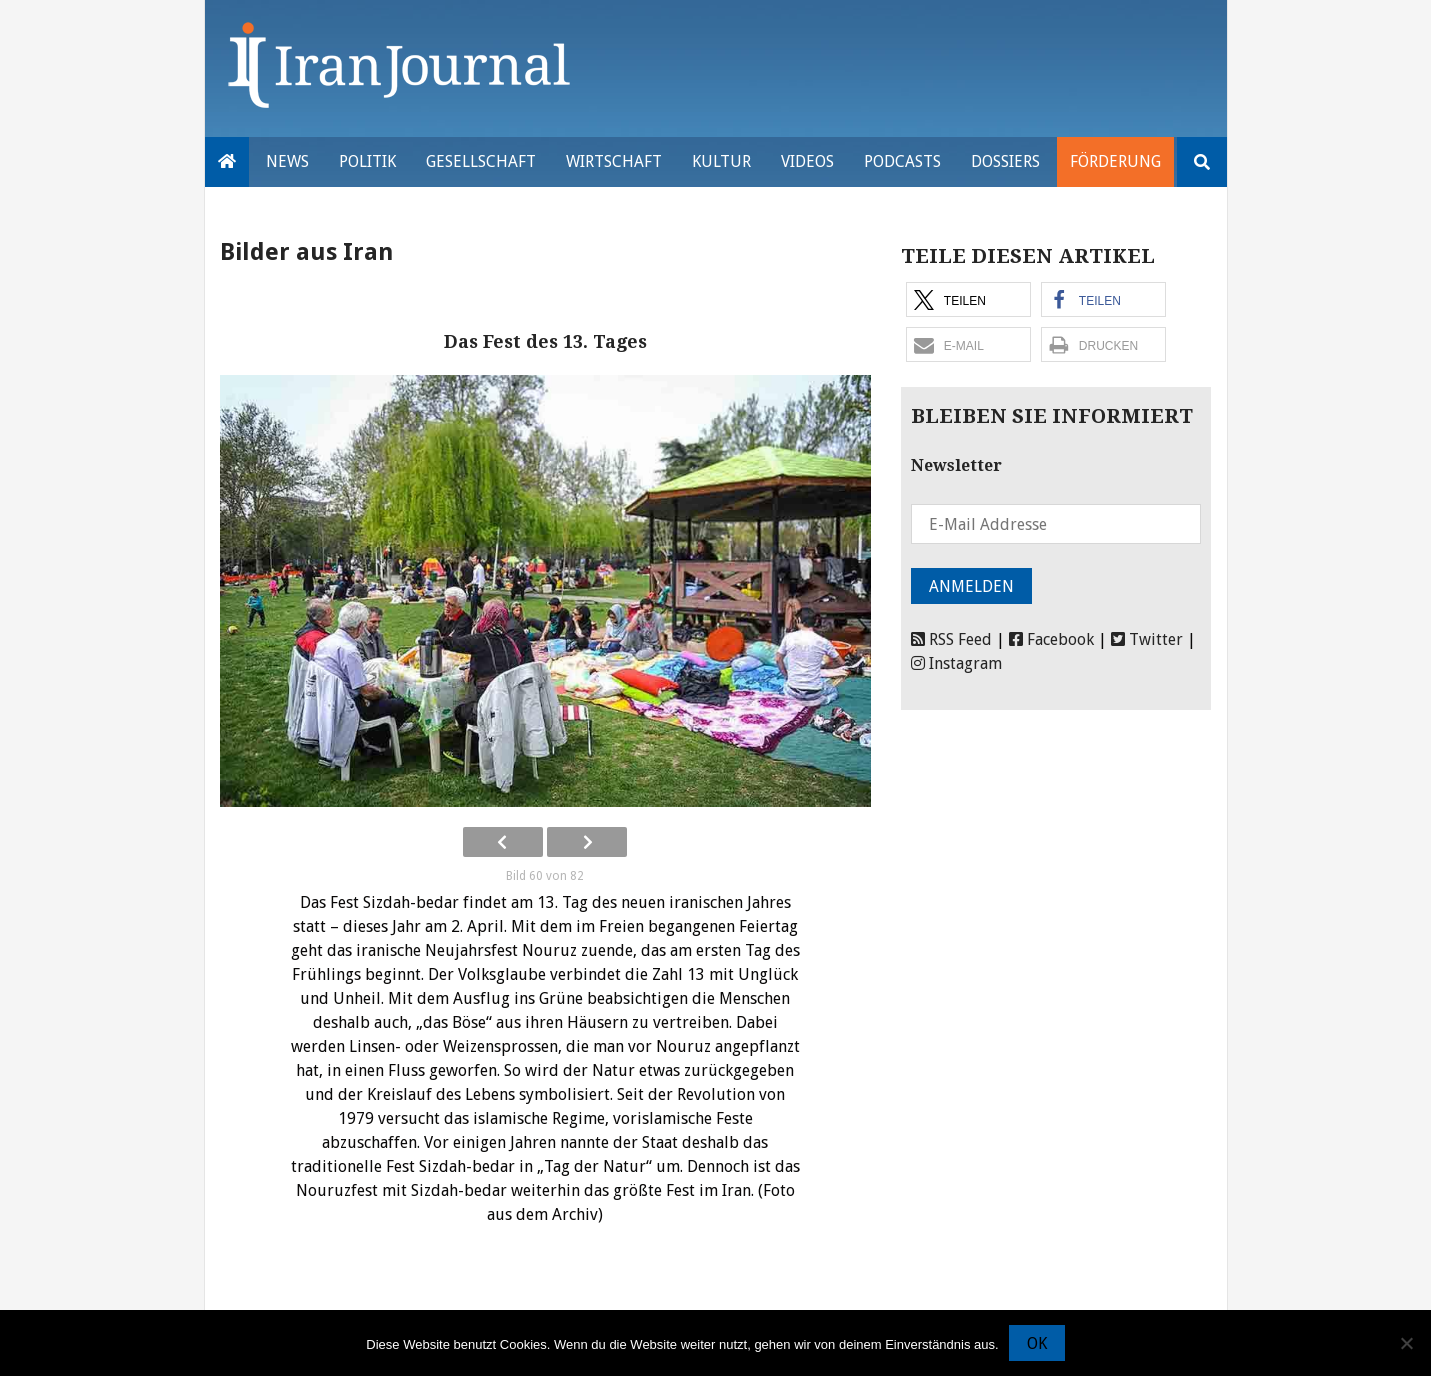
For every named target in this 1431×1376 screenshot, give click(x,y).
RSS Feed (951, 639)
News (287, 161)
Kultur (721, 161)
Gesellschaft (481, 161)
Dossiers (1005, 161)
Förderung (1115, 161)
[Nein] (1406, 1343)
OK (1037, 1343)
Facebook (1051, 639)
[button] (968, 299)
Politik (367, 161)
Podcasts (902, 161)
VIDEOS (807, 161)
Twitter (1147, 639)
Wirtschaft (614, 161)
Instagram (956, 663)
